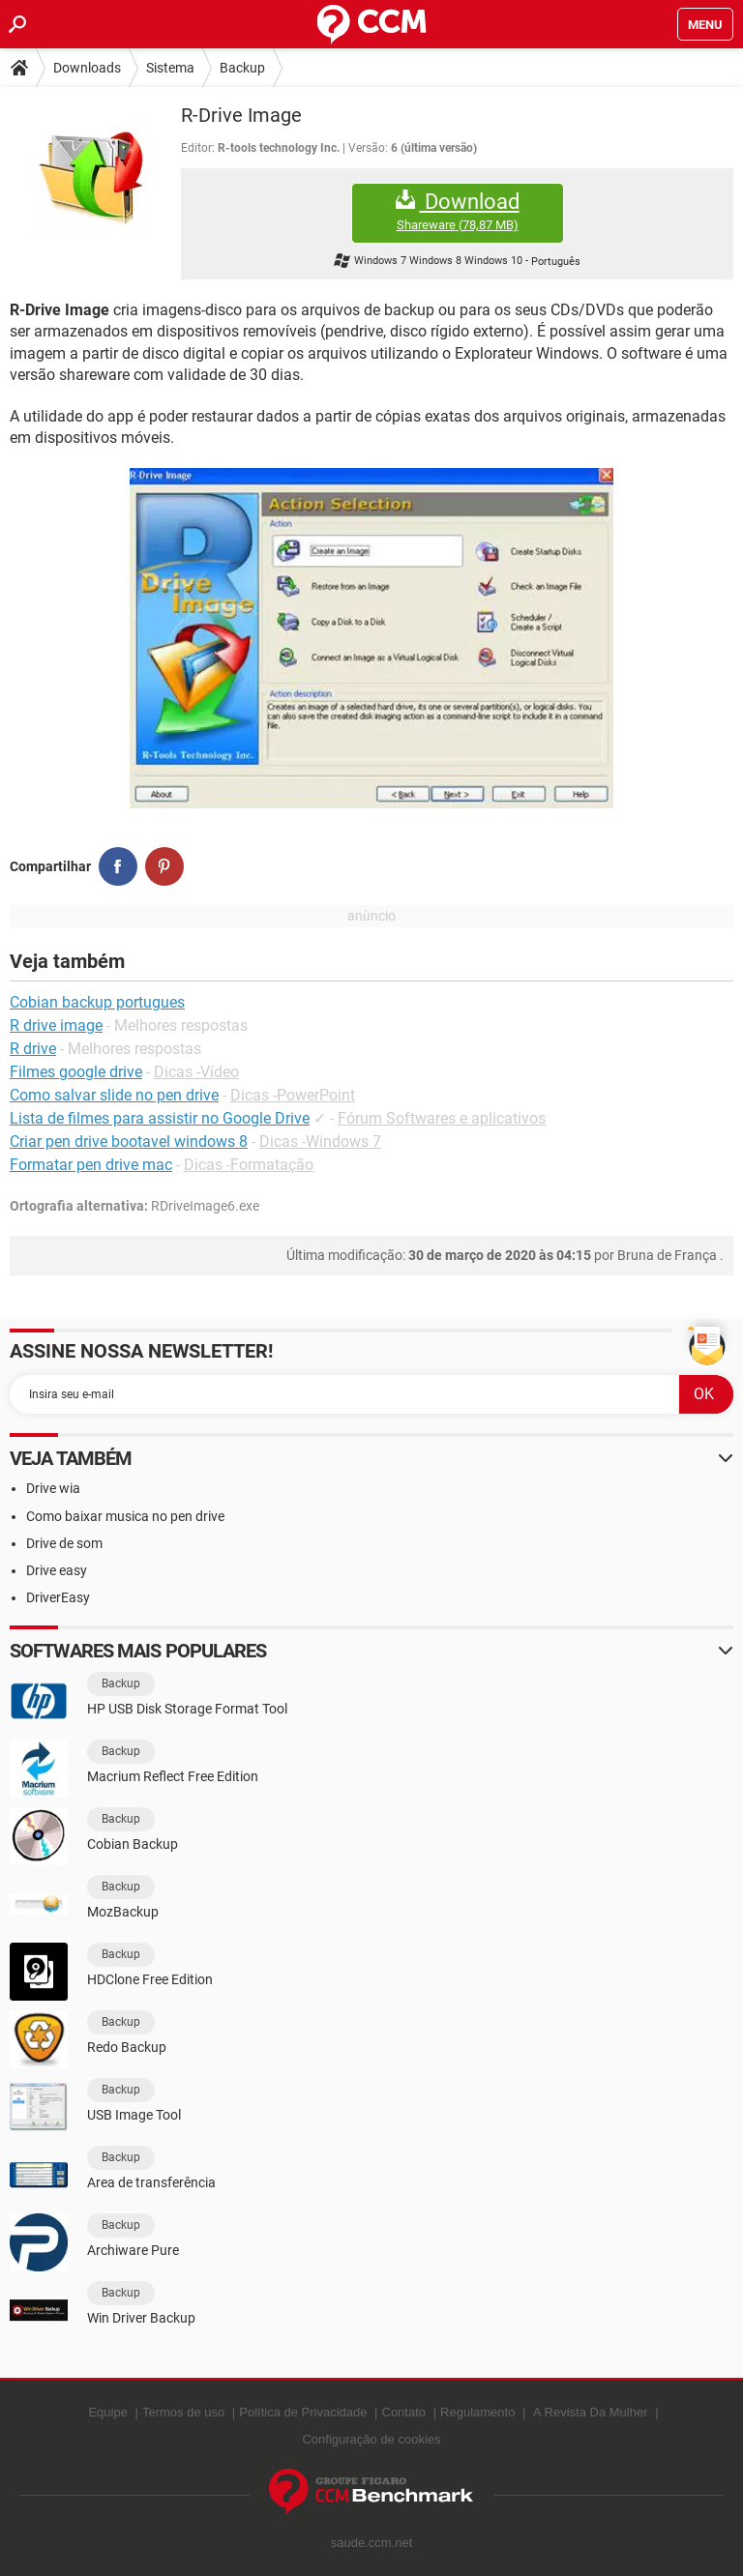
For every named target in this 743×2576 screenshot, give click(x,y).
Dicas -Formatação (248, 1165)
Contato (404, 2412)
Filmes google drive (76, 1072)
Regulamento (477, 2412)
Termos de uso (183, 2412)
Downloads (87, 67)
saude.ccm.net (372, 2542)
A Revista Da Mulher (590, 2412)
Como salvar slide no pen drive (114, 1095)
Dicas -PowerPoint (292, 1095)
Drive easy (56, 1570)
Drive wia (53, 1488)
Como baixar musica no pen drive (125, 1516)
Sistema (170, 67)
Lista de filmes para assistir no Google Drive (160, 1118)
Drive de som (64, 1543)
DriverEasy (58, 1597)
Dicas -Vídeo (196, 1072)
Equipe (107, 2412)
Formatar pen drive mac (91, 1165)
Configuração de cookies (371, 2439)
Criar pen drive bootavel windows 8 (129, 1141)
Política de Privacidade (303, 2412)
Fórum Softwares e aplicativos (442, 1118)
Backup (242, 67)
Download (457, 211)
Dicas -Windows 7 (320, 1141)
